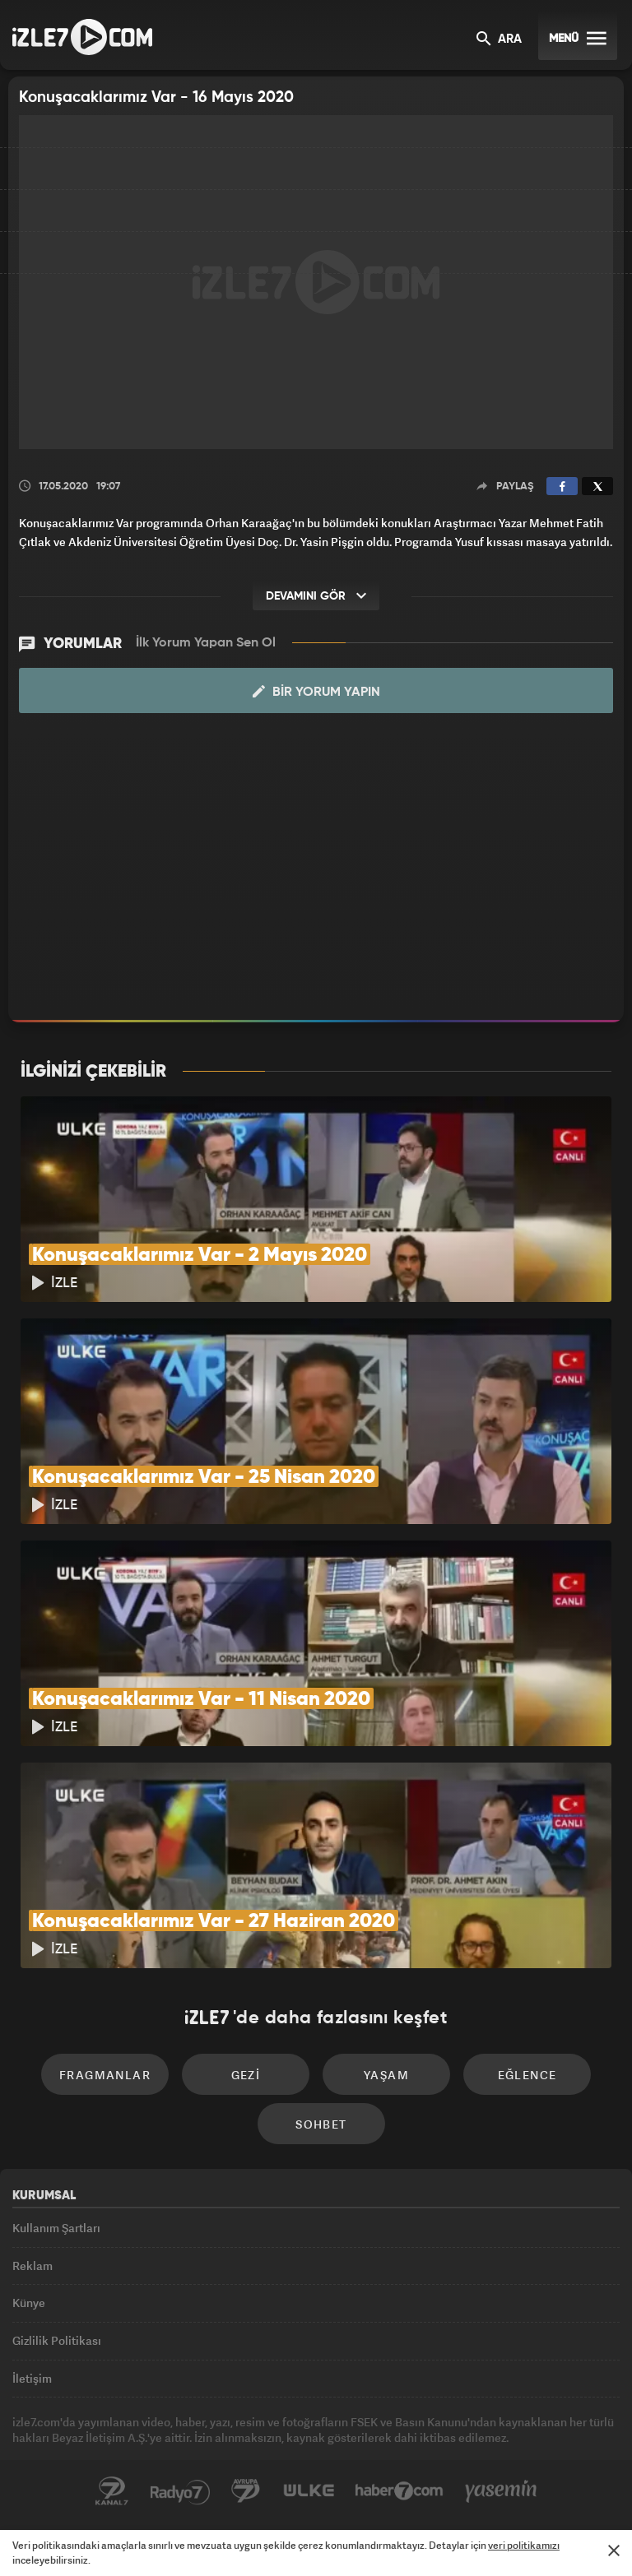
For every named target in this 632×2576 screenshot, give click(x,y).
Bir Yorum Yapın (316, 691)
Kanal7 (112, 2491)
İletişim (32, 2378)
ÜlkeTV (308, 2491)
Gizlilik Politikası (56, 2340)
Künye (28, 2302)
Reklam (32, 2265)
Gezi (246, 2075)
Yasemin (501, 2491)
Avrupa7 (246, 2491)
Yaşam (386, 2075)
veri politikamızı (524, 2545)
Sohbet (320, 2124)
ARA (499, 40)
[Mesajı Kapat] (614, 2550)
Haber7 (400, 2491)
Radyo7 (180, 2491)
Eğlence (527, 2075)
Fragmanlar (105, 2075)
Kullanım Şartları (56, 2227)
